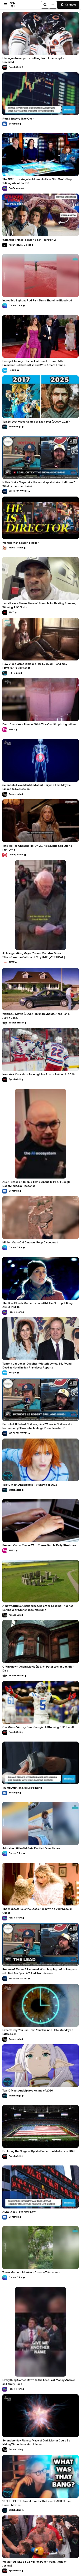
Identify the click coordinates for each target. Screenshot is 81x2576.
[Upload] (53, 5)
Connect (68, 5)
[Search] (45, 5)
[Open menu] (5, 5)
